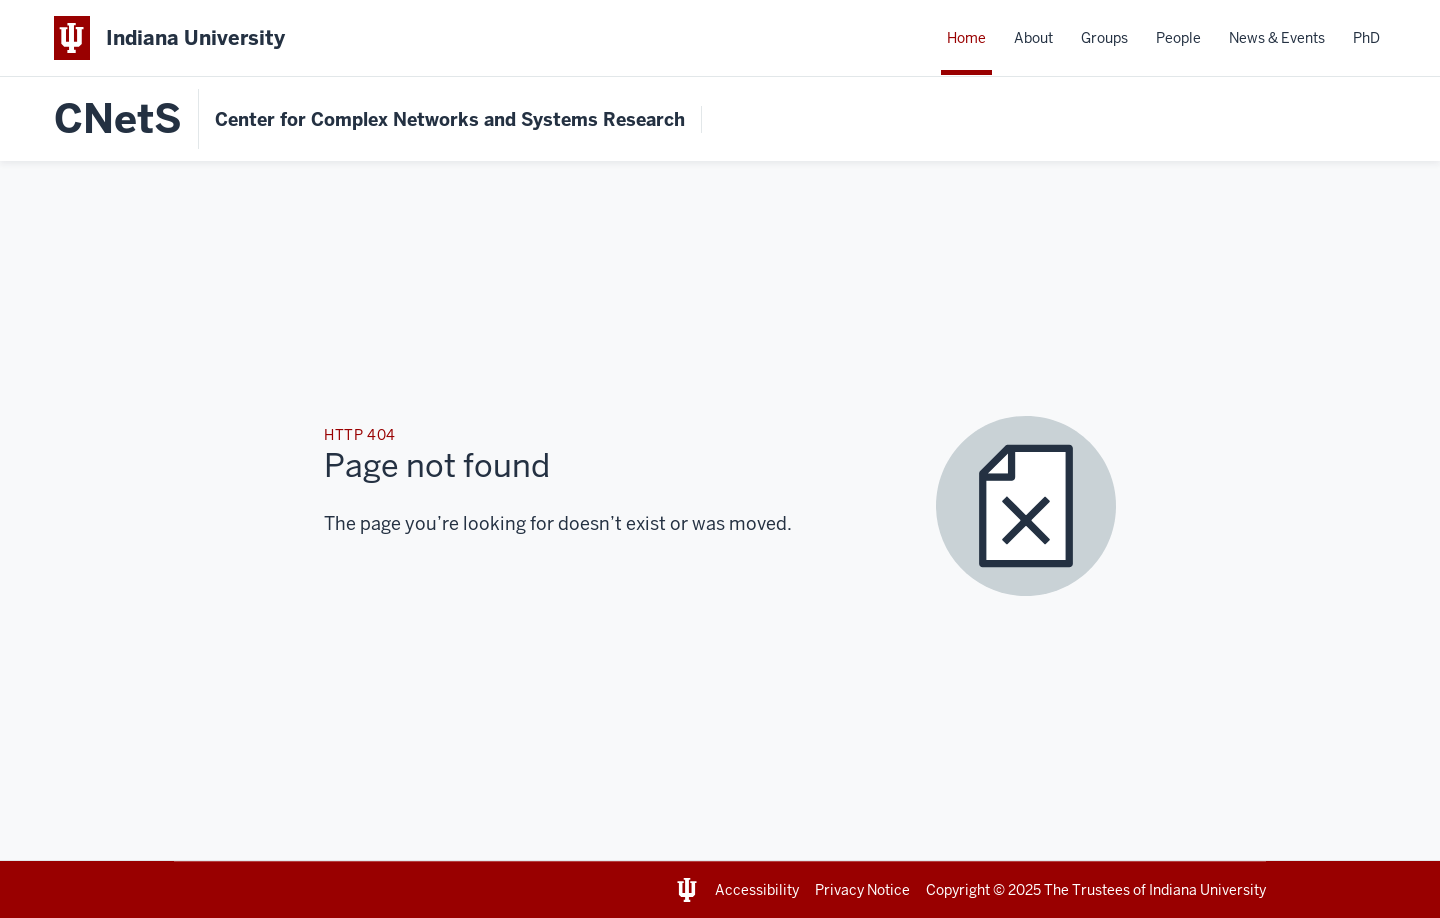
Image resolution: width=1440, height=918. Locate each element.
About (1033, 38)
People (1178, 38)
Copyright (958, 890)
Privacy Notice (862, 890)
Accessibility (757, 890)
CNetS (118, 119)
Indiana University (1207, 890)
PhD (1366, 38)
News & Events (1277, 38)
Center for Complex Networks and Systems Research (450, 119)
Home (966, 38)
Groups (1104, 38)
